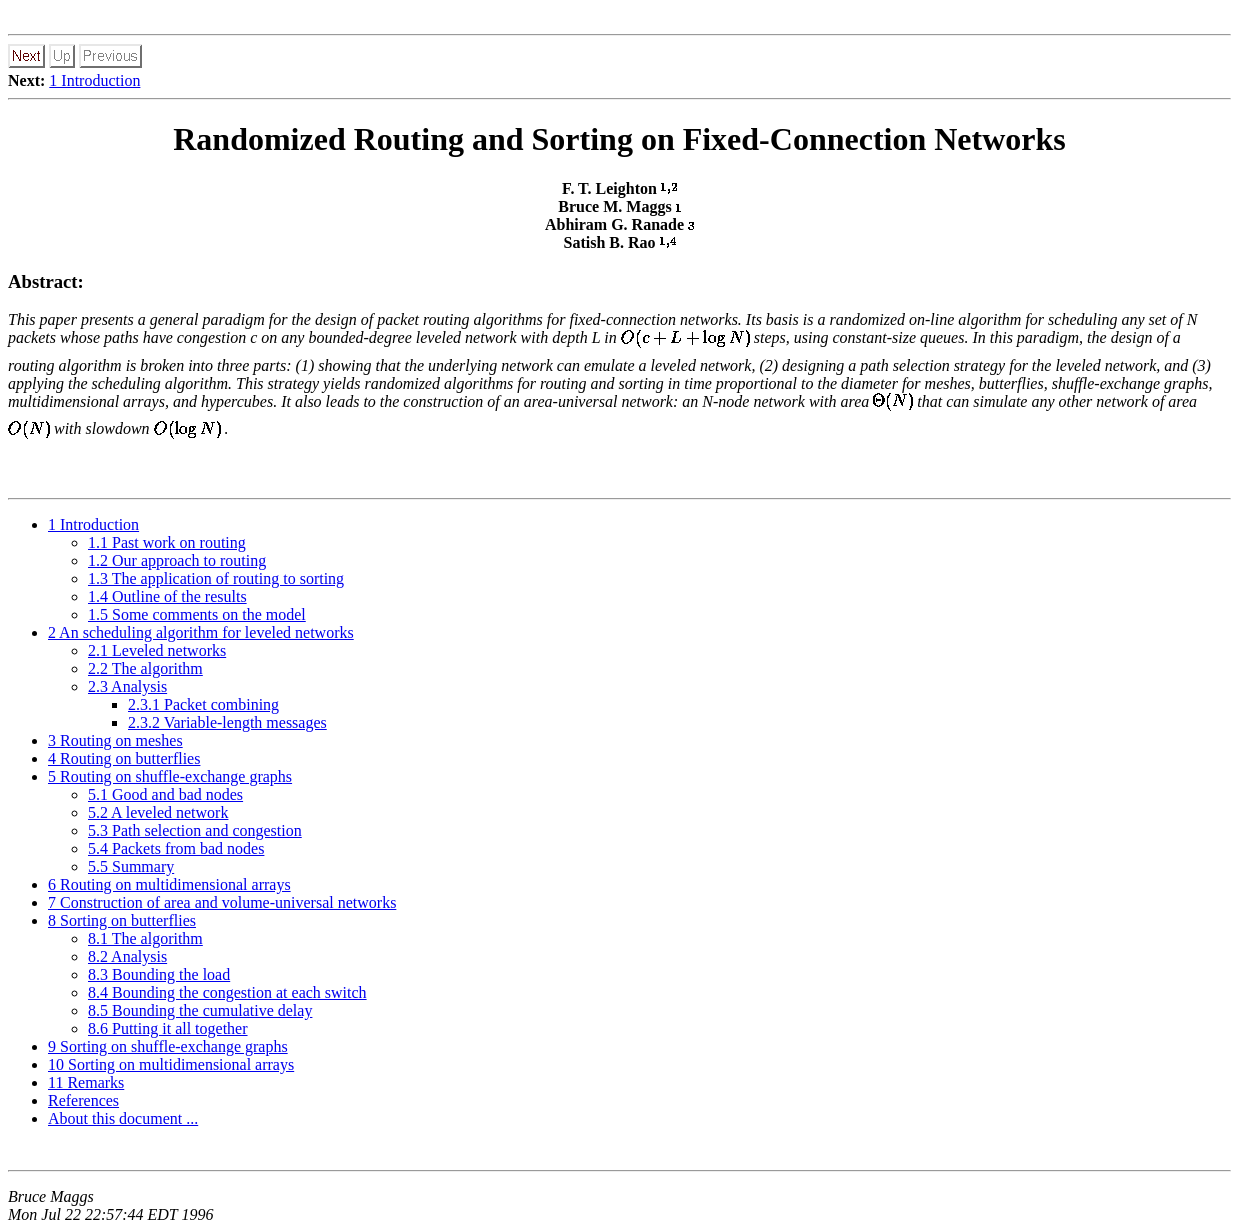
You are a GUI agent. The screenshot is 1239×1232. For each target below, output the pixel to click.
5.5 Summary (131, 866)
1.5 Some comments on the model (197, 614)
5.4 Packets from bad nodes (176, 848)
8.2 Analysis (127, 956)
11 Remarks (86, 1082)
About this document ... (123, 1118)
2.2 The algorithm (145, 668)
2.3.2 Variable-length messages (227, 722)
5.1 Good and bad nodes (165, 794)
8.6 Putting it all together (168, 1028)
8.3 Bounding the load (159, 974)
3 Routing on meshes (115, 740)
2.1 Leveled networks (157, 650)
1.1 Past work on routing (167, 542)
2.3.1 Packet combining (203, 704)
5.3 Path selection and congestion (195, 830)
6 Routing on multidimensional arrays (169, 884)
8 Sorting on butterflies (122, 920)
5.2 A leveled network (158, 812)
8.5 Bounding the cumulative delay (200, 1010)
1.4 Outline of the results (167, 596)
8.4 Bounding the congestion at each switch (227, 992)
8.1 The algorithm (145, 938)
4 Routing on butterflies (124, 758)
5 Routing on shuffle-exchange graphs (170, 776)
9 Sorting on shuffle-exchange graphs (168, 1046)
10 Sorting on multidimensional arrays (171, 1064)
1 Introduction (94, 80)
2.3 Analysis (127, 686)
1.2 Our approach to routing (177, 560)
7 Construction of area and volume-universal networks (222, 902)
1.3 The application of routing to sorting (216, 578)
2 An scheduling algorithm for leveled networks (201, 632)
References (83, 1100)
